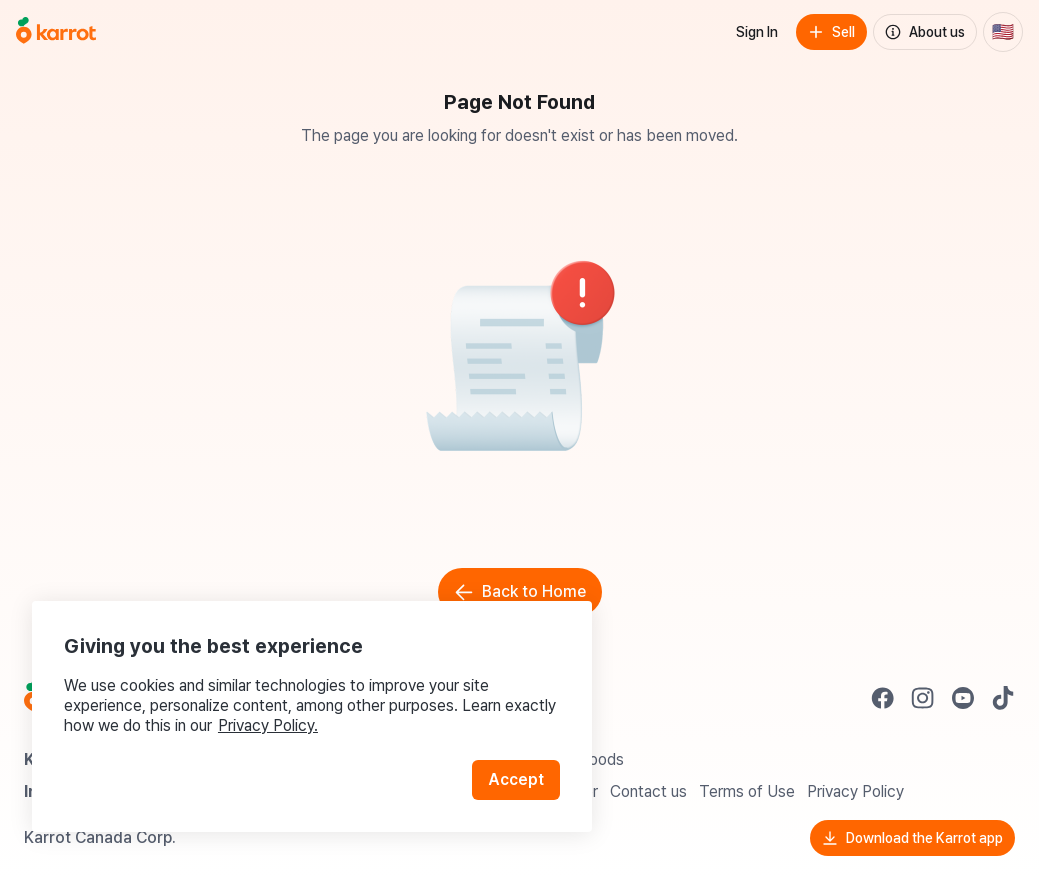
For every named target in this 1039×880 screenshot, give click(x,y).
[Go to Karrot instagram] (923, 698)
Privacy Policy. (268, 725)
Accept (516, 779)
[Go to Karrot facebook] (883, 698)
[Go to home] (56, 32)
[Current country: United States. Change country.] (1003, 32)
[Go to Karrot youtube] (963, 698)
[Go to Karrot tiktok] (1003, 698)
